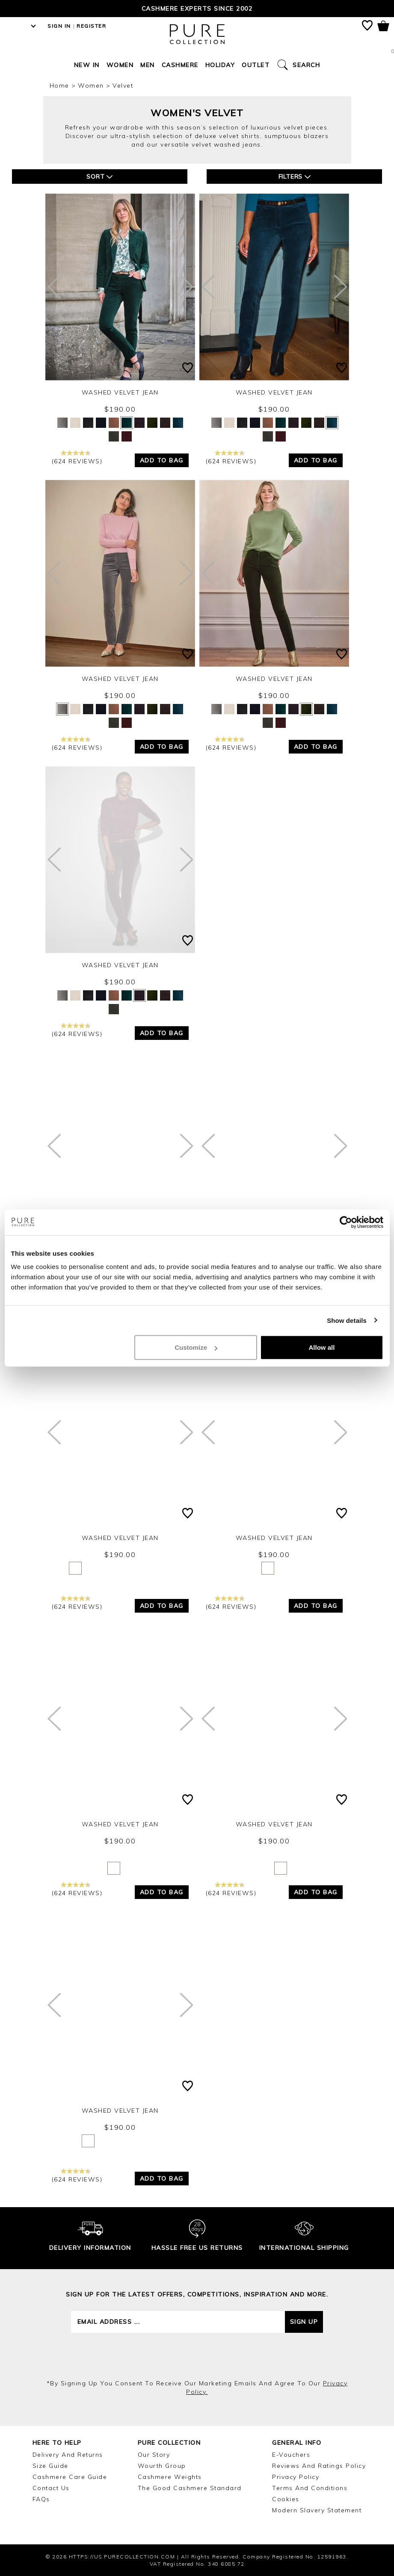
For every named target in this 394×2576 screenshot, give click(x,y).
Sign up (304, 2322)
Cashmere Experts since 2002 (197, 8)
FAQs (41, 2499)
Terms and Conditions (309, 2488)
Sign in (59, 26)
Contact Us (51, 2488)
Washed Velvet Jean (120, 392)
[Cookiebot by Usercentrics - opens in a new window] (345, 1222)
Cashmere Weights (170, 2477)
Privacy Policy (295, 2477)
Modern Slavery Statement (316, 2510)
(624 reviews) (77, 457)
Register (91, 26)
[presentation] (197, 2356)
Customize (196, 1347)
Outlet (256, 65)
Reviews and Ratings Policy (319, 2466)
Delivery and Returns (68, 2454)
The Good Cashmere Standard (190, 2488)
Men (147, 65)
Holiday (220, 65)
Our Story (154, 2454)
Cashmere (180, 65)
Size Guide (50, 2466)
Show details (347, 1320)
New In (87, 65)
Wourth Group (162, 2466)
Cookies (285, 2499)
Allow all (322, 1347)
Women (120, 65)
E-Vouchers (291, 2454)
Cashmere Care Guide (70, 2477)
